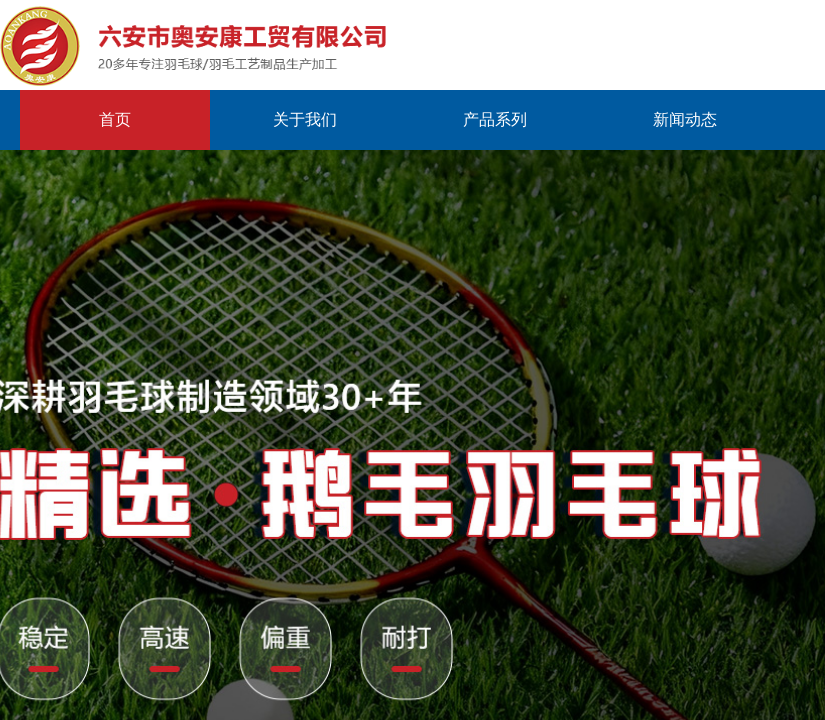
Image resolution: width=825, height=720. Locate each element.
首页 (115, 119)
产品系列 (495, 119)
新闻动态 (685, 119)
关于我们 (305, 119)
